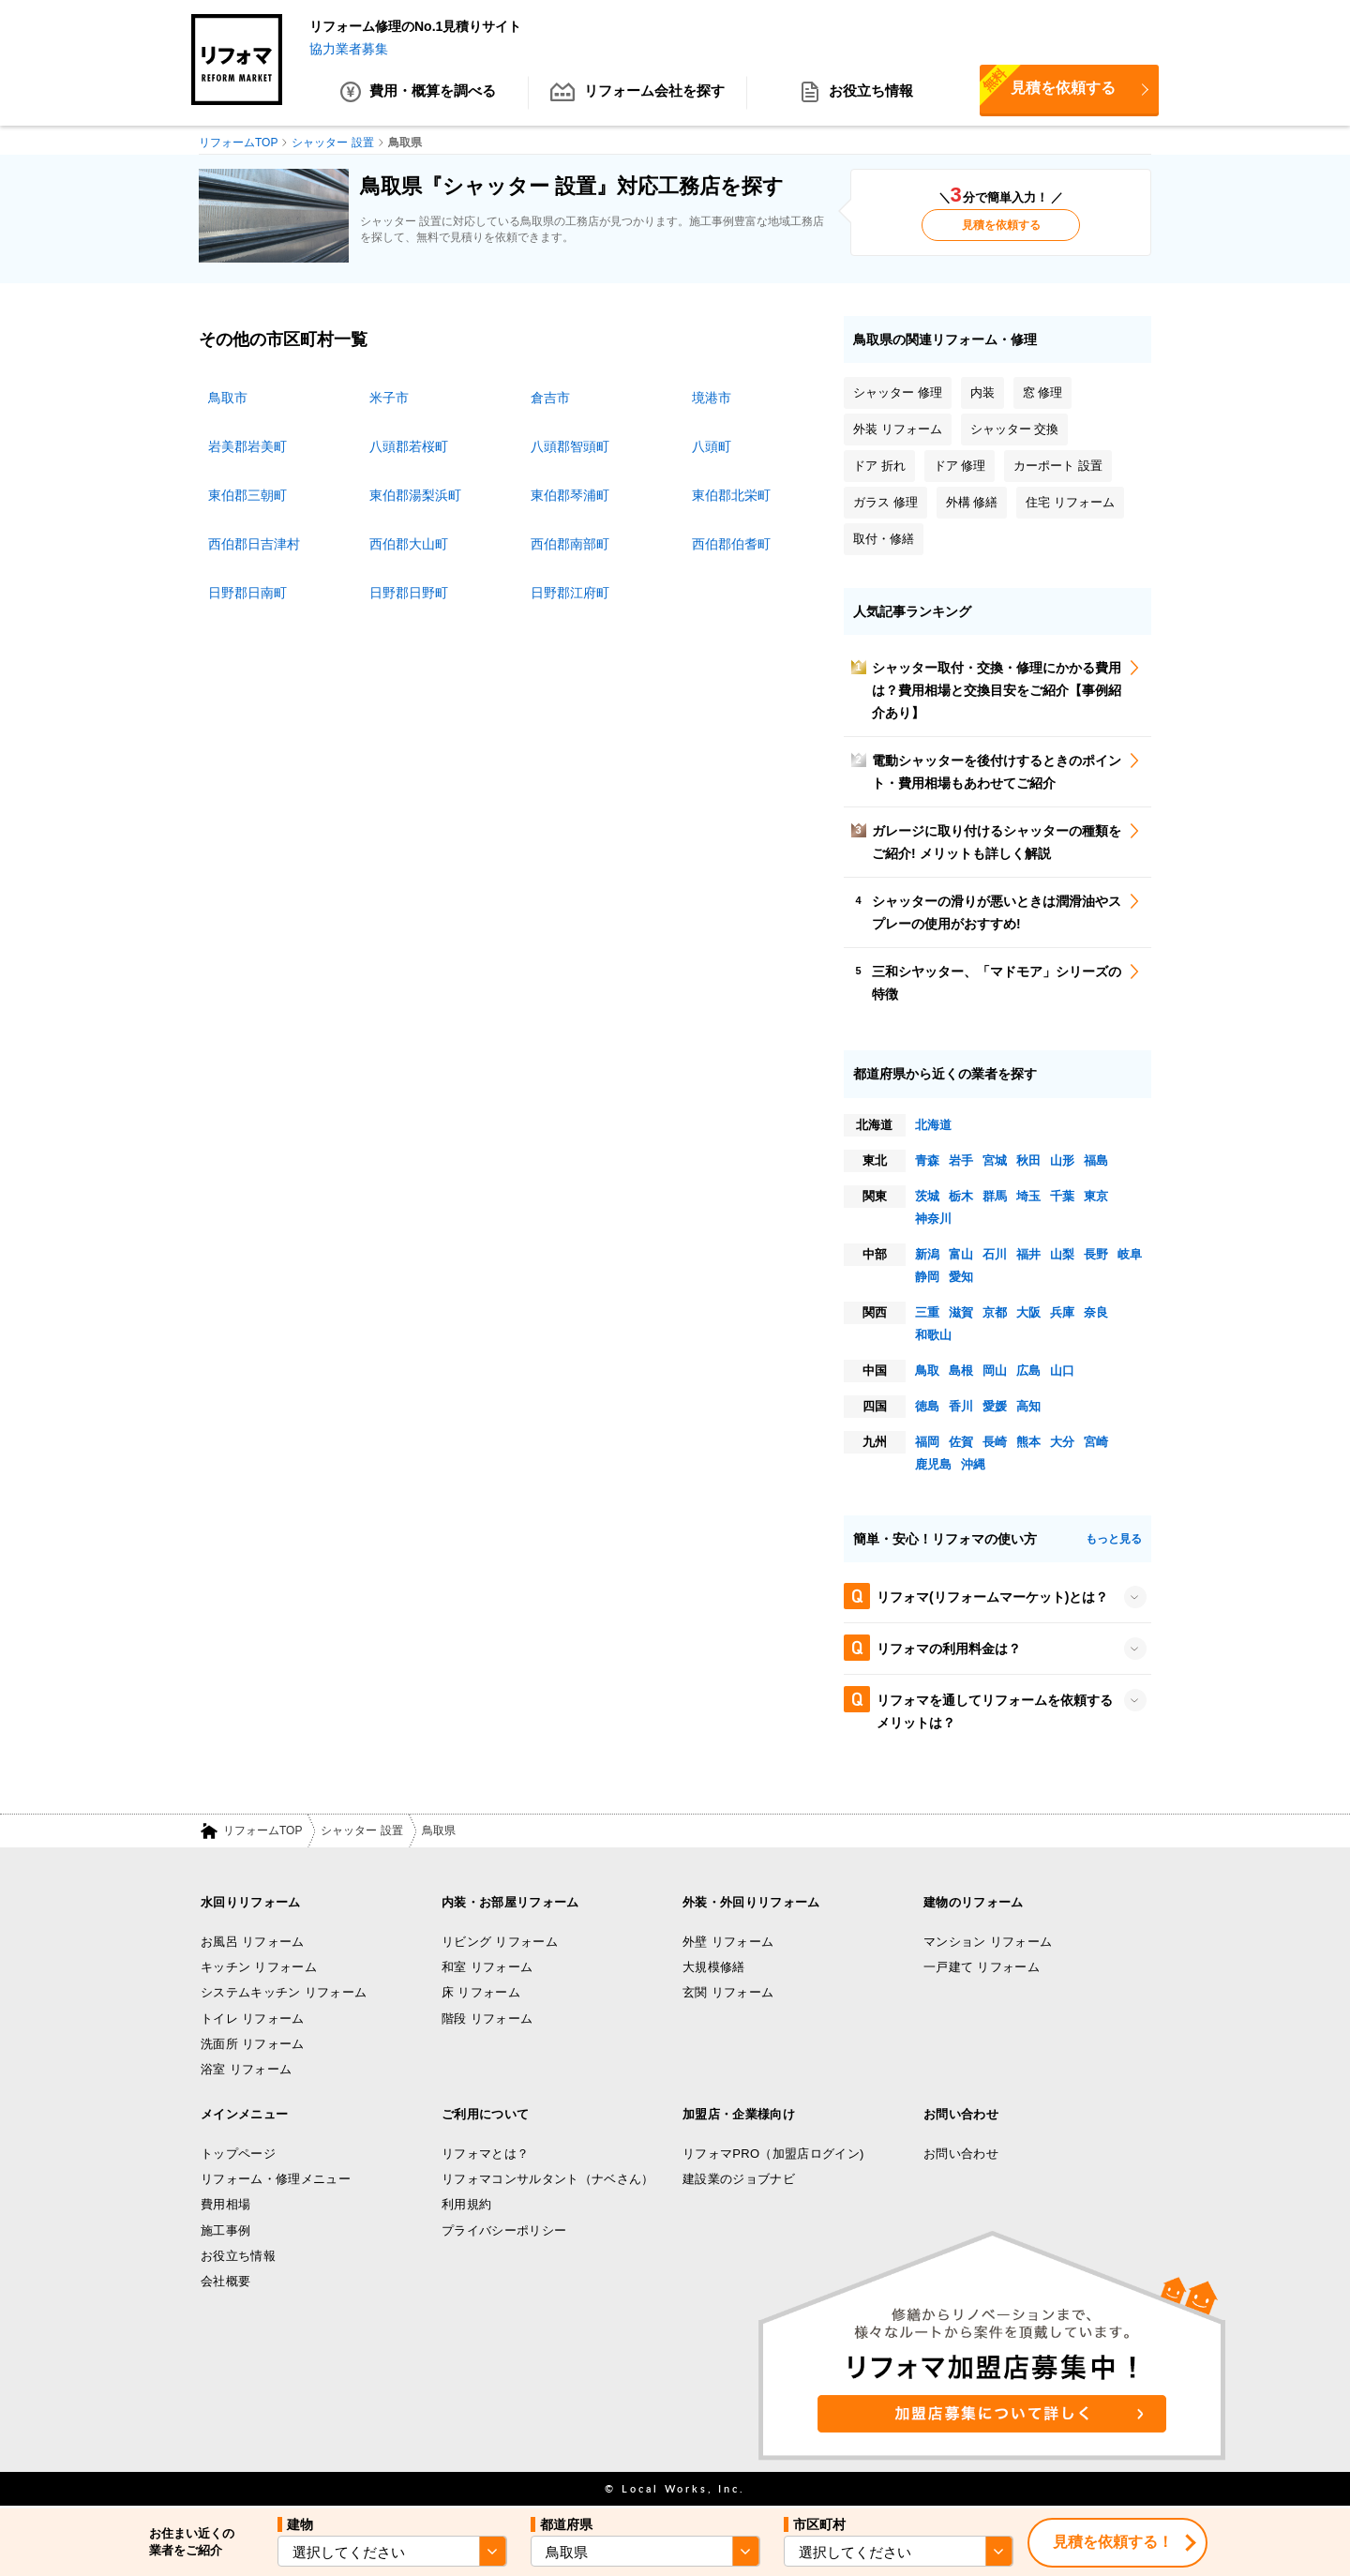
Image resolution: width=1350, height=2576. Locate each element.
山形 (1062, 1160)
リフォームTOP (262, 1831)
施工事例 (225, 2230)
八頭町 (711, 446)
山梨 (1062, 1254)
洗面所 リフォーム (253, 2044)
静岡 (927, 1277)
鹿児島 (933, 1464)
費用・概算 (418, 93)
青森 (927, 1160)
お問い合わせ (960, 2154)
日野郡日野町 (408, 592)
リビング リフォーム (500, 1942)
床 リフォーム (481, 1993)
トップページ (238, 2154)
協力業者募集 (348, 48)
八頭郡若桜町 (408, 446)
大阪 (1028, 1312)
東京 (1096, 1196)
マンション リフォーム (987, 1942)
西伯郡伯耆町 (731, 543)
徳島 (927, 1406)
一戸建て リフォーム (981, 1968)
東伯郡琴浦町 (570, 495)
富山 (961, 1254)
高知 (1028, 1406)
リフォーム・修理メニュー (276, 2179)
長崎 (994, 1442)
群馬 (994, 1196)
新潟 (927, 1254)
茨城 (927, 1196)
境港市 (711, 397)
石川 (994, 1254)
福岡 (927, 1442)
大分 (1062, 1442)
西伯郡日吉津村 (254, 543)
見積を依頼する (1048, 87)
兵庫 (1062, 1312)
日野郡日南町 (247, 592)
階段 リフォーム (487, 2018)
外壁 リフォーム (727, 1942)
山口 (1062, 1370)
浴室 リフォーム (246, 2070)
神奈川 (933, 1219)
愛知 (961, 1277)
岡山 (994, 1370)
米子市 (389, 397)
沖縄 (973, 1464)
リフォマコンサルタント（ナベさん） (548, 2179)
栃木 (961, 1196)
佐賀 (961, 1442)
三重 (927, 1312)
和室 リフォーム (487, 1968)
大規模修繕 (713, 1968)
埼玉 (1028, 1196)
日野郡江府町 (570, 592)
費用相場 (225, 2205)
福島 (1096, 1160)
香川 (961, 1406)
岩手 (961, 1160)
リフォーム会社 (637, 93)
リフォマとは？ (485, 2154)
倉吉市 (550, 397)
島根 (961, 1370)
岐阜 (1130, 1254)
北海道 (933, 1125)
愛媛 (994, 1406)
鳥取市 (228, 397)
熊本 (1028, 1442)
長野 (1096, 1254)
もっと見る (1114, 1538)
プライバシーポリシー (504, 2230)
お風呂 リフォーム (253, 1942)
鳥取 (927, 1370)
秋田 (1028, 1160)
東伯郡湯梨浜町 (415, 495)
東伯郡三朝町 (247, 495)
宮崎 (1096, 1442)
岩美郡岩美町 (247, 446)
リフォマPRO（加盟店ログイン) (773, 2154)
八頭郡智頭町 (570, 446)
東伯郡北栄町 (731, 495)
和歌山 (933, 1335)
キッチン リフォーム (259, 1968)
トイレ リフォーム (253, 2018)
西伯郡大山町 (408, 543)
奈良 (1096, 1312)
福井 (1028, 1254)
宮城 (994, 1160)
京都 (994, 1312)
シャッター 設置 (361, 1831)
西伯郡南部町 (570, 543)
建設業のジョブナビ (738, 2179)
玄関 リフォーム (727, 1993)
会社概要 (225, 2282)
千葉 (1062, 1196)
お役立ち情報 (857, 93)
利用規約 (466, 2205)
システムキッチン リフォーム (284, 1993)
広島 (1028, 1370)
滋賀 (961, 1312)
